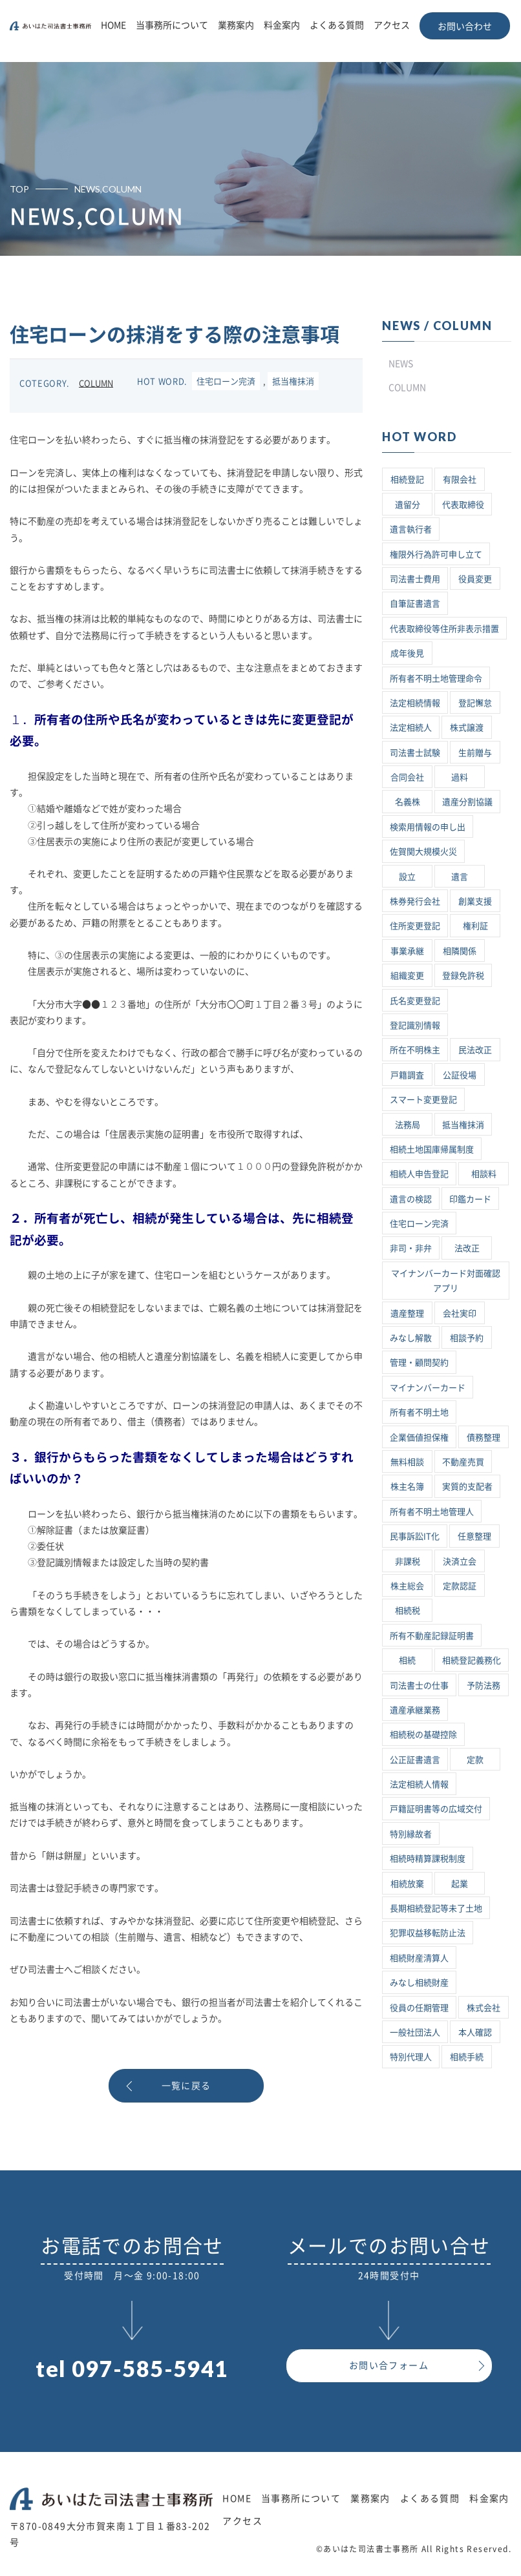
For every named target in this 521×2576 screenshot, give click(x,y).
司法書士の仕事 (419, 1685)
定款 (475, 1760)
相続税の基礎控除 (423, 1734)
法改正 (467, 1248)
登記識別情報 (415, 1025)
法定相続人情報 (419, 1784)
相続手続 (467, 2057)
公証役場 (459, 1075)
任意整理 (474, 1536)
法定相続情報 (415, 703)
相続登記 (407, 479)
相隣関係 (459, 951)
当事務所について (172, 25)
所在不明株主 (415, 1050)
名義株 (407, 802)
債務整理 (483, 1437)
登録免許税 (463, 975)
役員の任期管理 (419, 2008)
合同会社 (407, 777)
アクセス (392, 25)
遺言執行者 (411, 529)
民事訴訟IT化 (415, 1536)
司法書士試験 (415, 753)
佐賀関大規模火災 (423, 851)
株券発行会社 (415, 901)
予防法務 (483, 1685)
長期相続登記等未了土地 (436, 1908)
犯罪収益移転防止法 (427, 1933)
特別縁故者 (411, 1834)
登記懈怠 (475, 703)
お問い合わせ (465, 26)
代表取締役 (463, 505)
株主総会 (407, 1586)
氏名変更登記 (415, 1001)
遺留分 (407, 505)
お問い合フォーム (389, 2365)
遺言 (459, 877)
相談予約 (467, 1338)
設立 (407, 877)
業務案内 (236, 25)
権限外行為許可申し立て (436, 554)
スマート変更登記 (423, 1100)
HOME (113, 25)
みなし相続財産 (419, 1983)
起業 (459, 1884)
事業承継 (407, 951)
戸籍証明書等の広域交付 (436, 1809)
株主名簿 (407, 1486)
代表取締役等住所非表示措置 (444, 629)
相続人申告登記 (419, 1174)
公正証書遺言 (415, 1760)
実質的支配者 (467, 1486)
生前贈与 (475, 753)
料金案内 (282, 25)
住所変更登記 (415, 926)
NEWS (400, 363)
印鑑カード (470, 1199)
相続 (407, 1660)
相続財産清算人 (419, 1958)
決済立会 (459, 1561)
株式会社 (483, 2008)
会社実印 (459, 1313)
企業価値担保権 (419, 1437)
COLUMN (96, 383)
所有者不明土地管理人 (432, 1512)
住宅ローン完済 (226, 381)
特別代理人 (411, 2057)
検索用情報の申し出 (427, 827)
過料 (459, 777)
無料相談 (407, 1462)
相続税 (407, 1610)
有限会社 (459, 479)
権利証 (475, 926)
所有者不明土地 (419, 1412)
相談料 (483, 1174)
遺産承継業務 (415, 1710)
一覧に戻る (186, 2085)
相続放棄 (407, 1884)
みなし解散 (411, 1338)
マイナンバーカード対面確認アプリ (445, 1281)
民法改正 (475, 1050)
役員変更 (475, 579)
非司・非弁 (411, 1248)
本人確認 (475, 2032)
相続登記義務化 (471, 1660)
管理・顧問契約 (419, 1362)
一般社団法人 (415, 2032)
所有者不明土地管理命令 (436, 678)
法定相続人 (411, 727)
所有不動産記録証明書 (432, 1636)
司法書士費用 (415, 579)
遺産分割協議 (467, 802)
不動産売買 (463, 1462)
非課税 (407, 1561)
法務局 (407, 1125)
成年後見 (407, 653)
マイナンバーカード (427, 1388)
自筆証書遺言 (415, 603)
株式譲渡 (467, 727)
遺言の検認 (411, 1199)
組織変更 (407, 975)
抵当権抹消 (293, 381)
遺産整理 (407, 1313)
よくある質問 (337, 25)
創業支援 (475, 901)
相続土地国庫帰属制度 (432, 1149)
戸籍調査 (407, 1075)
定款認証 (459, 1586)
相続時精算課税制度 (427, 1858)
